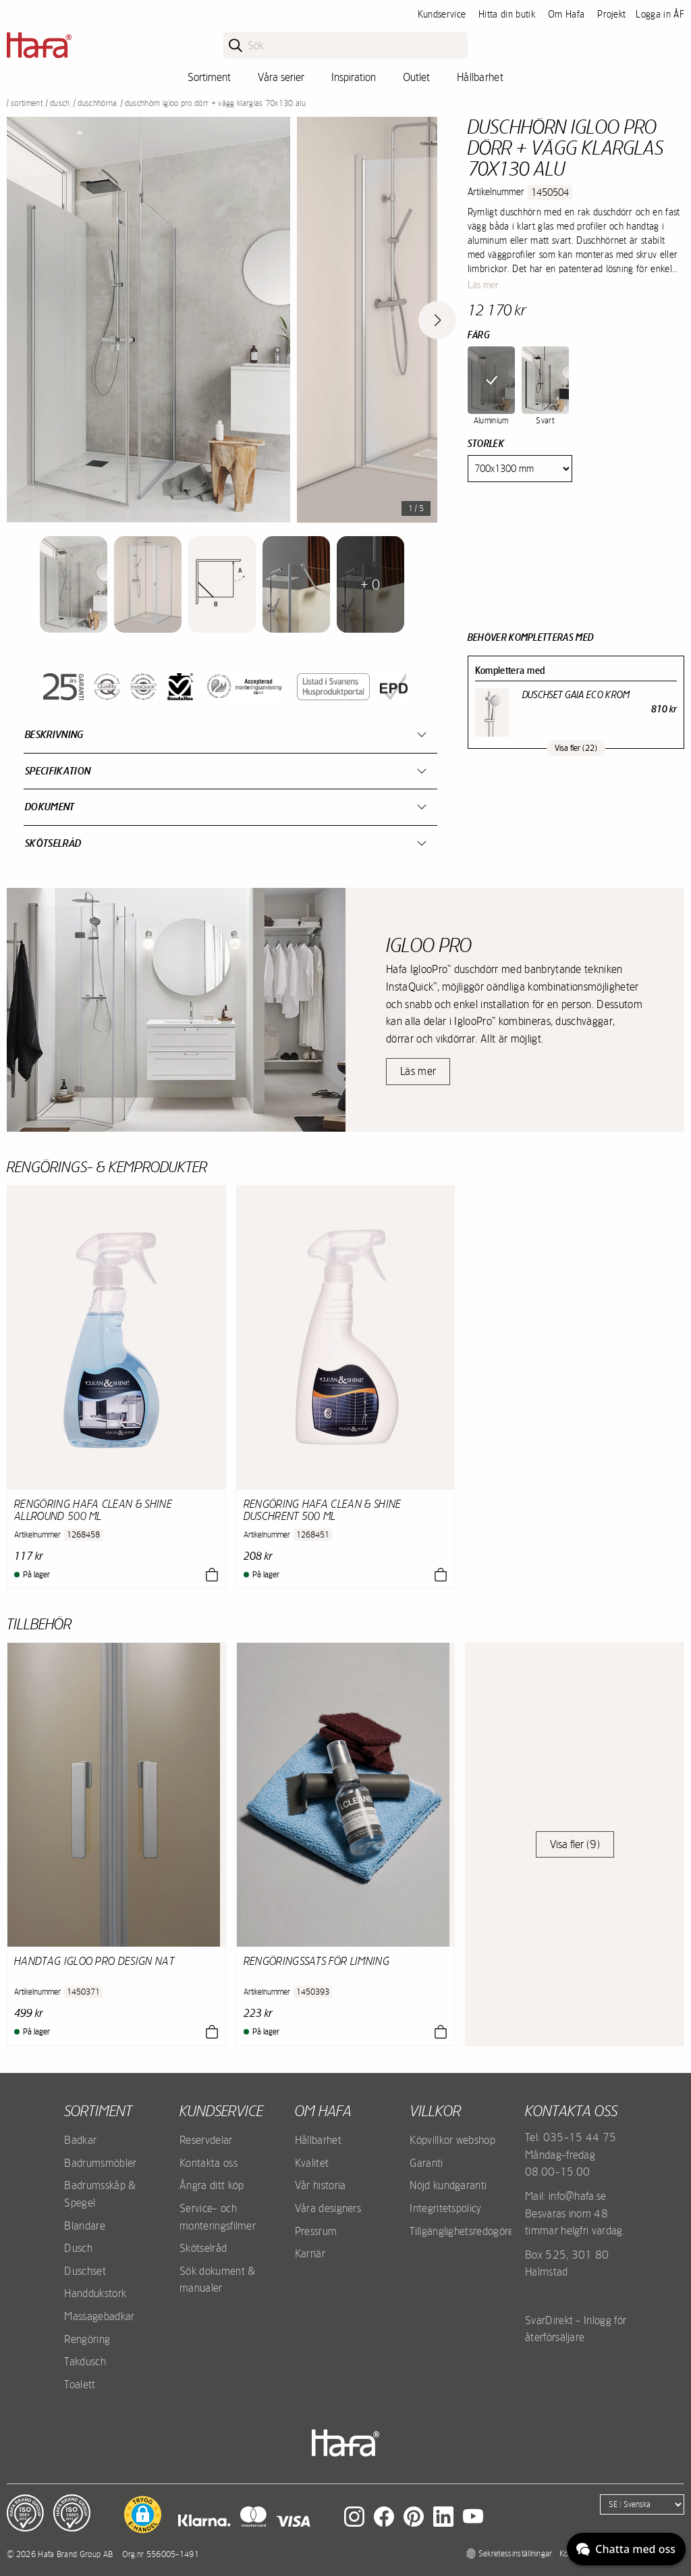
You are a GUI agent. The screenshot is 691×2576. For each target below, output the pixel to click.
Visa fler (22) (576, 748)
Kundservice (442, 14)
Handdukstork (95, 2293)
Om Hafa (566, 14)
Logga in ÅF (660, 14)
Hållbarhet (480, 77)
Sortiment (209, 77)
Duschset (85, 2271)
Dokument (50, 806)
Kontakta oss (208, 2163)
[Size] (520, 468)
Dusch (60, 103)
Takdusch (85, 2361)
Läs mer (483, 285)
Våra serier (281, 77)
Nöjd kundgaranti (448, 2185)
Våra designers (328, 2208)
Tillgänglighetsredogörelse (468, 2231)
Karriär (310, 2253)
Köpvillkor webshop (452, 2140)
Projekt (611, 14)
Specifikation (57, 771)
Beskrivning (54, 734)
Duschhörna (97, 103)
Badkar (80, 2140)
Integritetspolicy (445, 2208)
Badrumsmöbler (100, 2163)
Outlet (416, 77)
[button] (142, 2514)
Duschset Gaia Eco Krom (576, 694)
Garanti (426, 2163)
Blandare (84, 2225)
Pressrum (316, 2231)
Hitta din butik (506, 14)
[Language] (642, 2504)
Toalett (79, 2384)
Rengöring (87, 2339)
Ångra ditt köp (211, 2185)
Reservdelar (206, 2140)
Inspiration (353, 77)
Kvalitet (312, 2163)
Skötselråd (53, 843)
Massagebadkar (99, 2316)
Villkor (435, 2111)
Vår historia (320, 2185)
